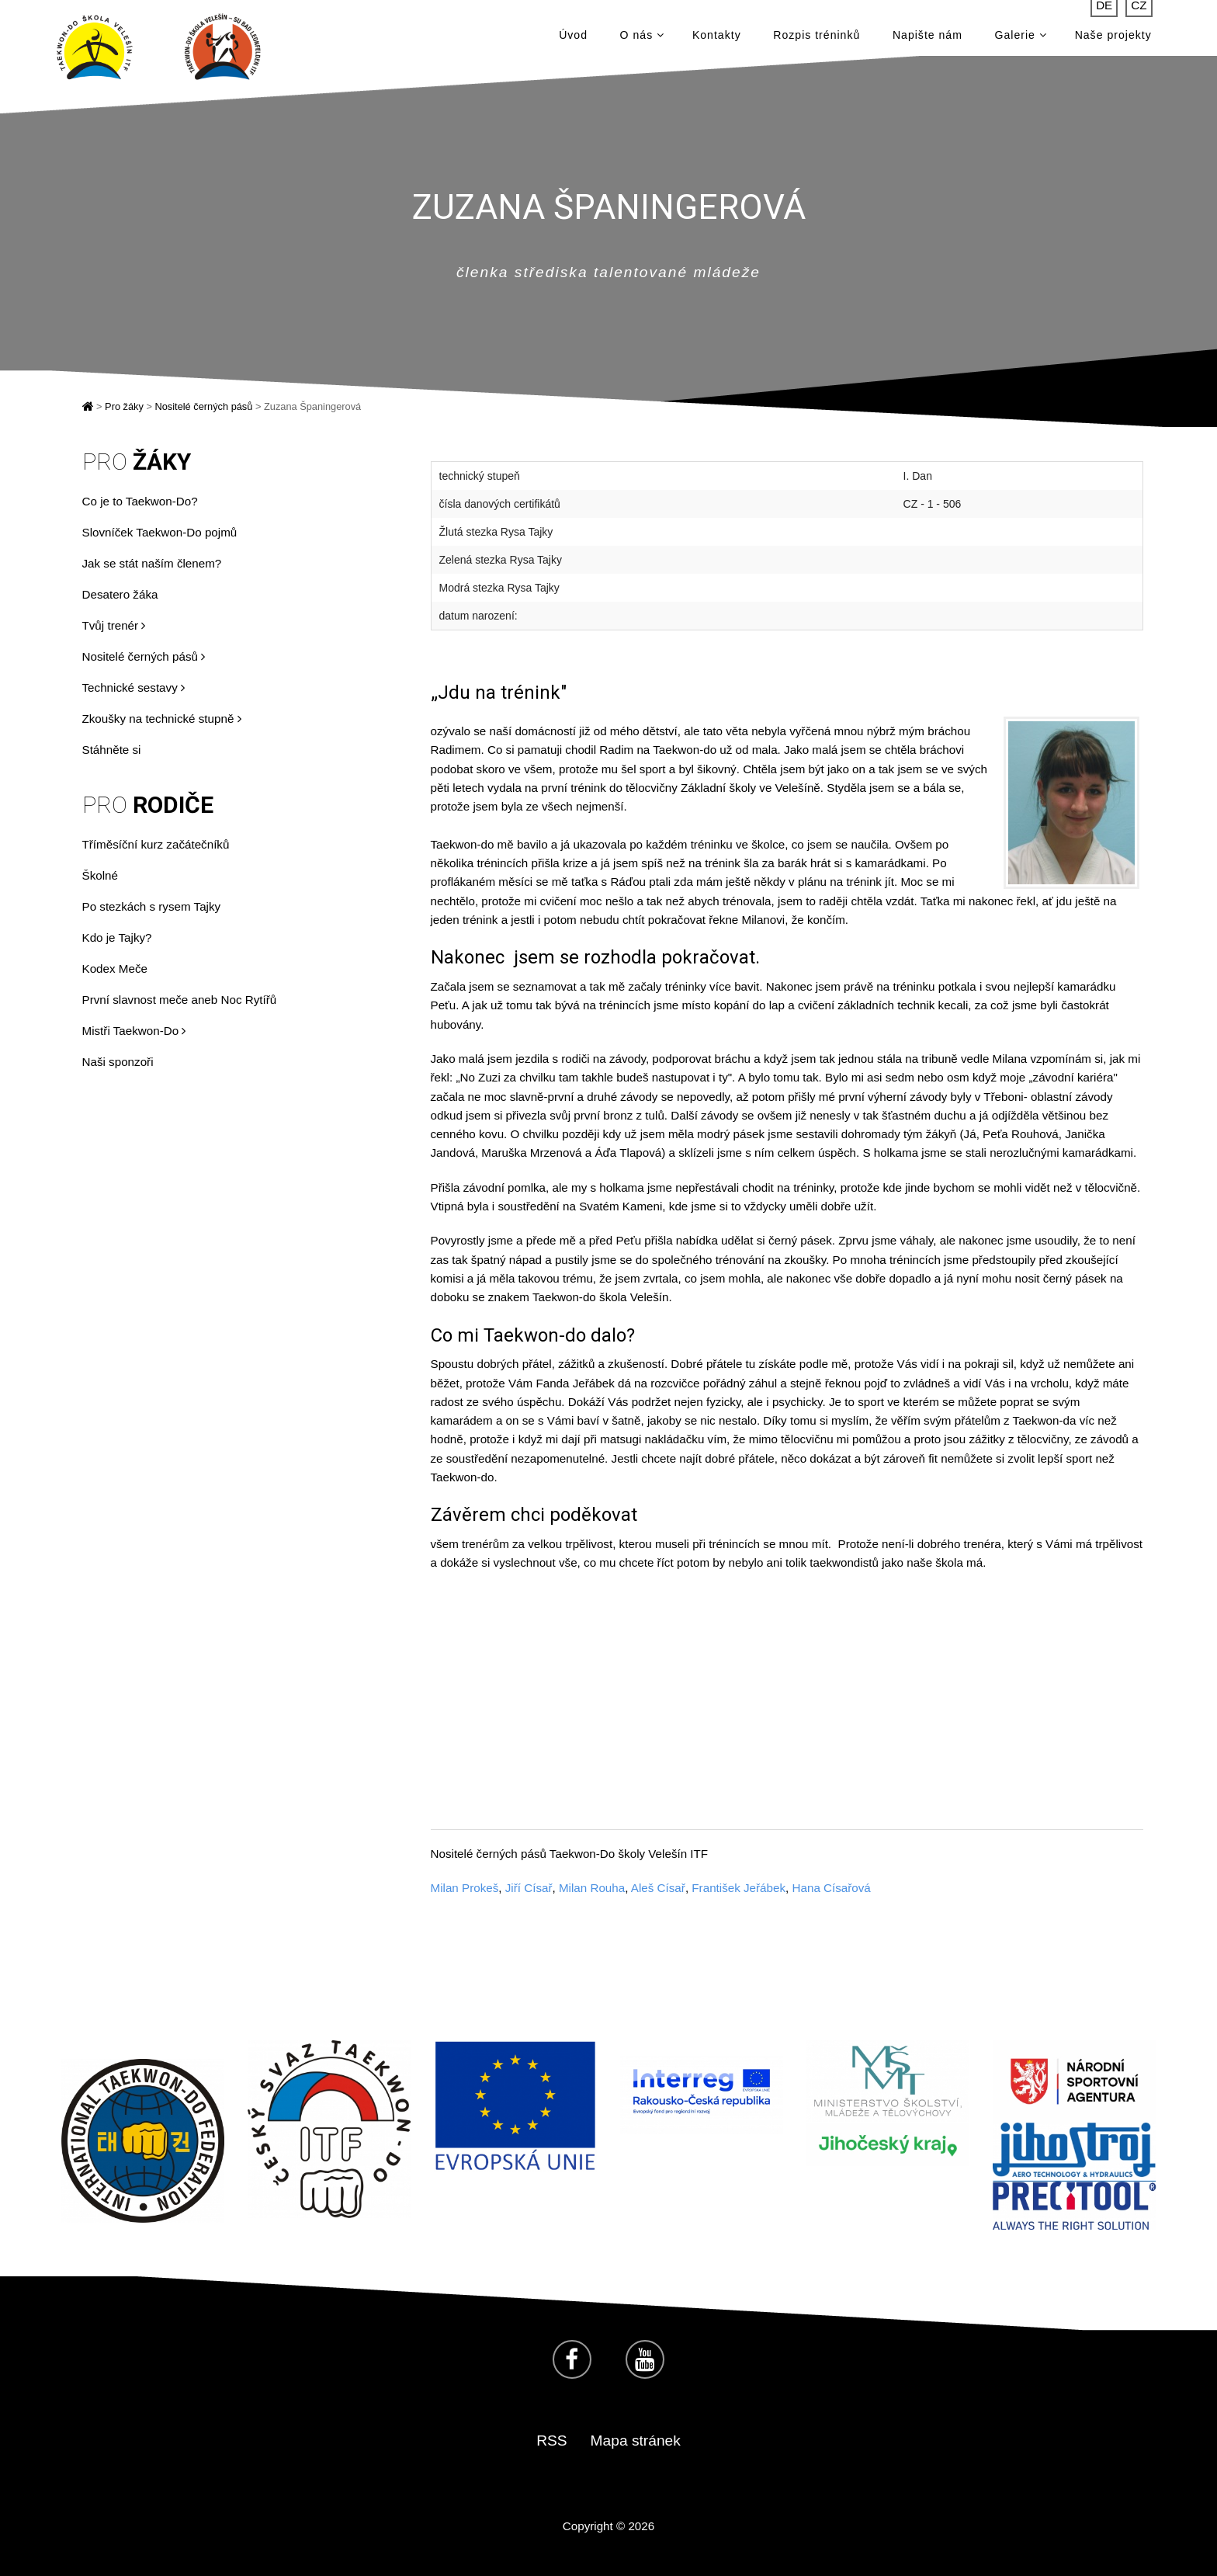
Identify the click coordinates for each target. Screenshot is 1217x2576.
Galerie (1021, 39)
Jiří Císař (529, 1887)
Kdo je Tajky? (117, 937)
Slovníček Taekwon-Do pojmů (160, 532)
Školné (100, 875)
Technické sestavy (133, 687)
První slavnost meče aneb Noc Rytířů (179, 999)
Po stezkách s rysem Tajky (151, 906)
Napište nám (927, 39)
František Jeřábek (738, 1887)
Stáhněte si (111, 749)
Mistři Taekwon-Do (134, 1030)
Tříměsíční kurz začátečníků (156, 844)
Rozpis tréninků (816, 39)
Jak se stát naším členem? (152, 563)
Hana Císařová (831, 1887)
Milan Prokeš (465, 1887)
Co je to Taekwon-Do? (140, 501)
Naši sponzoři (118, 1061)
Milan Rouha (592, 1887)
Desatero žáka (120, 594)
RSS (551, 2440)
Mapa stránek (636, 2440)
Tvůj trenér (114, 625)
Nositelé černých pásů (203, 406)
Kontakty (716, 39)
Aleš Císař (658, 1887)
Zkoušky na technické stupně (161, 718)
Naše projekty (1113, 39)
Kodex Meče (114, 968)
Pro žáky (124, 406)
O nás (642, 39)
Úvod (573, 39)
